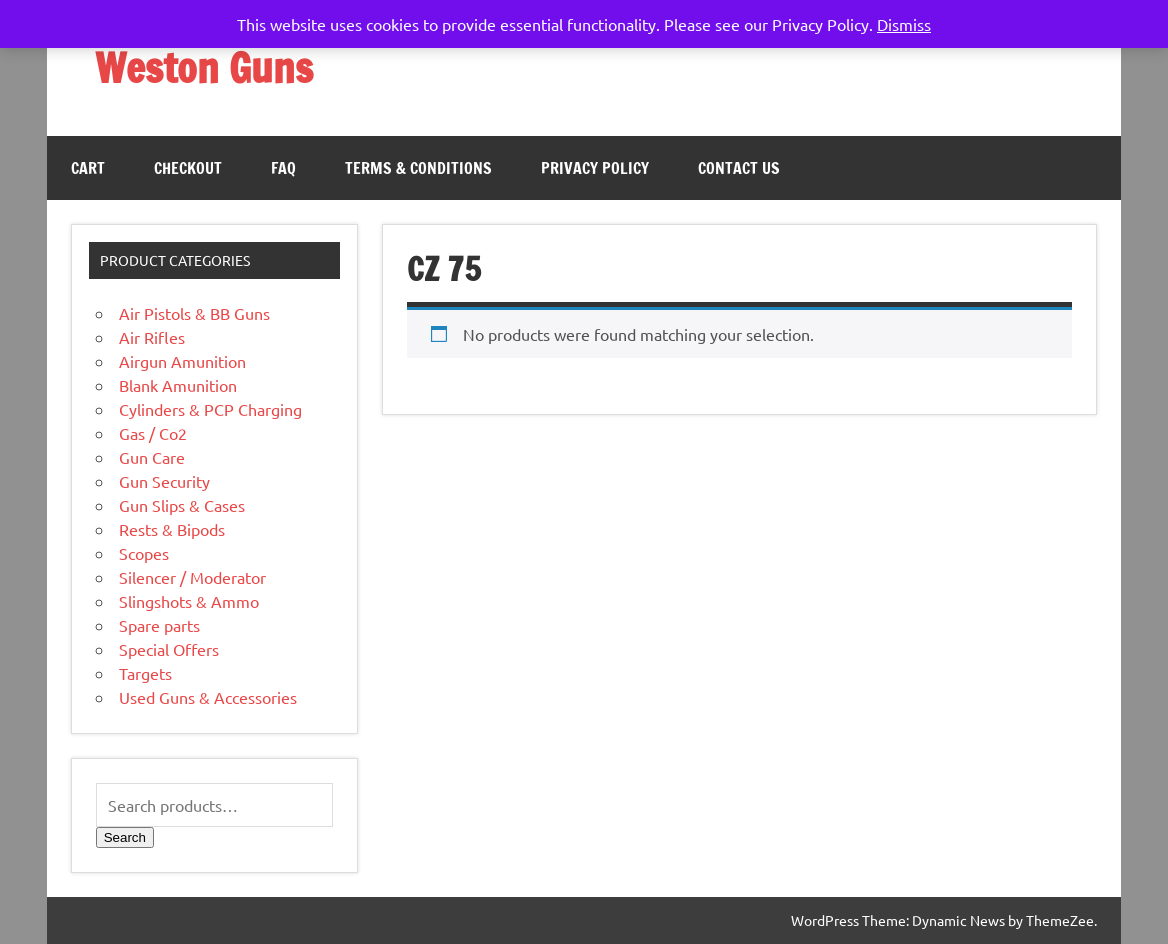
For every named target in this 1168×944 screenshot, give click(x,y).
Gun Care (152, 457)
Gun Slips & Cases (182, 505)
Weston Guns (204, 67)
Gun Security (164, 481)
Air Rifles (152, 337)
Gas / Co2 (153, 433)
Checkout (188, 168)
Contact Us (739, 168)
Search (125, 837)
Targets (145, 673)
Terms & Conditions (418, 168)
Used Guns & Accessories (208, 697)
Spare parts (159, 625)
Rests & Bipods (172, 529)
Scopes (144, 553)
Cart (88, 168)
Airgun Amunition (182, 361)
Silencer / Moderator (192, 577)
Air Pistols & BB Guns (194, 313)
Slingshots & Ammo (189, 601)
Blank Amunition (178, 385)
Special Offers (169, 649)
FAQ (283, 168)
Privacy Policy (595, 168)
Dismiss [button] (904, 24)
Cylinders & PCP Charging (210, 409)
